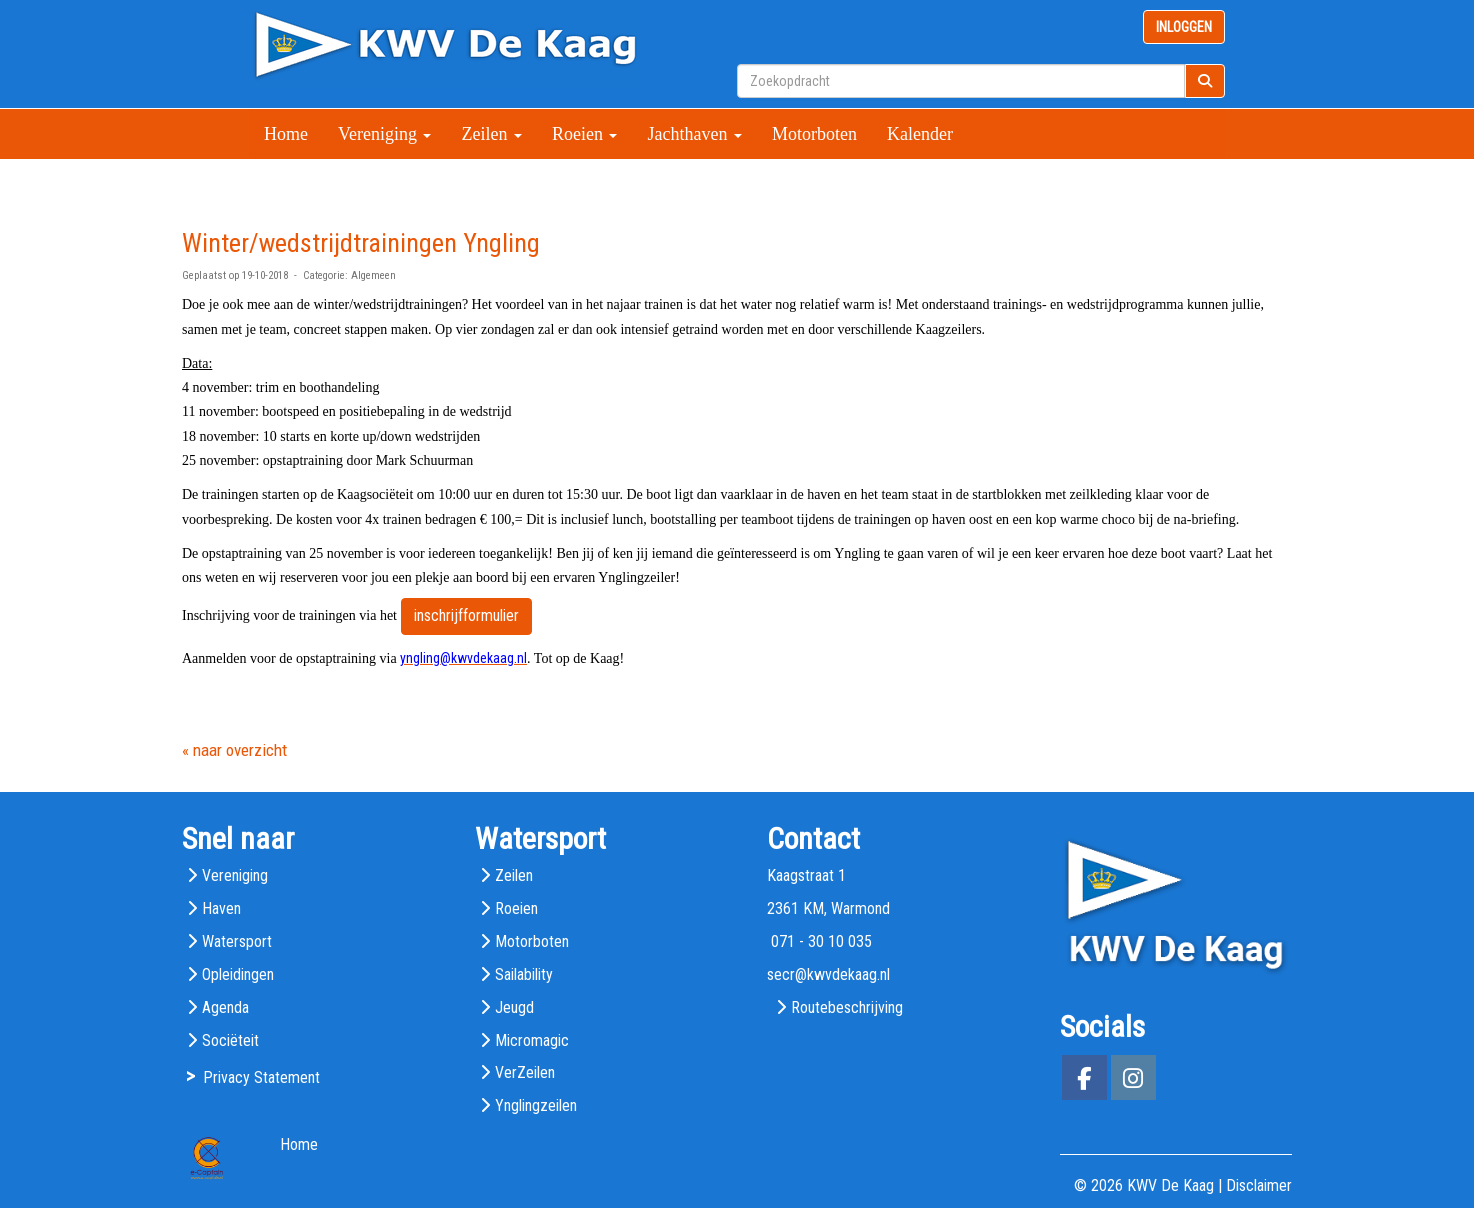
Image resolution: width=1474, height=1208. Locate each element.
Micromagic (532, 1040)
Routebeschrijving (847, 1007)
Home (286, 134)
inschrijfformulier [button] (466, 615)
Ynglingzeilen (536, 1105)
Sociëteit (230, 1040)
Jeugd (514, 1007)
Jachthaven (694, 134)
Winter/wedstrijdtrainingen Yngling (361, 243)
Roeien (585, 134)
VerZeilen (525, 1072)
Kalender (920, 134)
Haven (221, 908)
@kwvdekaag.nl (828, 974)
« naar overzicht (234, 750)
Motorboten (814, 134)
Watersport (237, 941)
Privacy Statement (261, 1077)
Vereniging (384, 134)
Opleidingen (238, 974)
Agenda (225, 1007)
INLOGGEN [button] (1184, 27)
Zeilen (491, 134)
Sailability (524, 974)
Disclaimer (1259, 1185)
